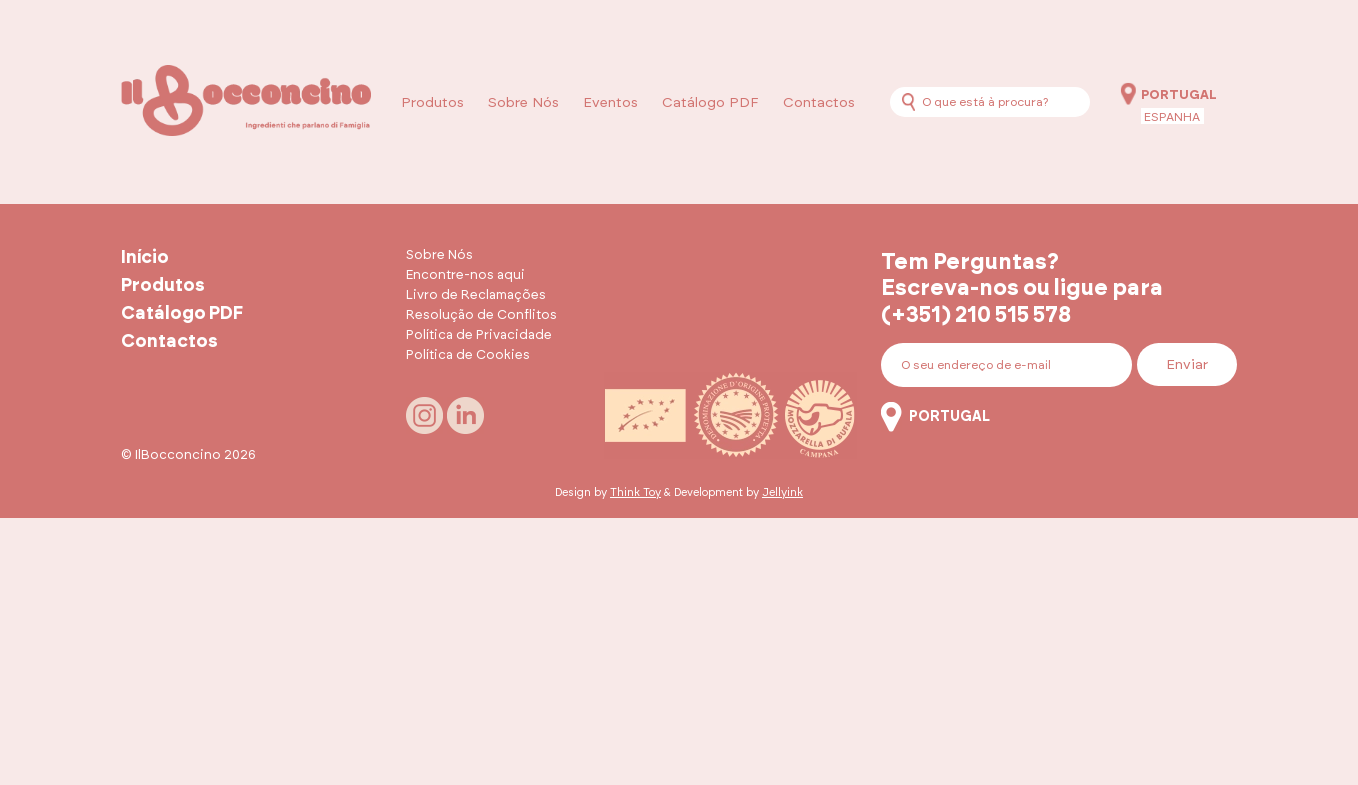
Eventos (610, 103)
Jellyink (782, 492)
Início (145, 258)
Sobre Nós (523, 103)
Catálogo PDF (710, 103)
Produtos (432, 103)
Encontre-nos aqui (465, 275)
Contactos (819, 103)
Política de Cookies (468, 355)
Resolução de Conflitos (481, 315)
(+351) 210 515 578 (976, 315)
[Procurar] (908, 101)
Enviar (1187, 365)
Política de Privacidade (479, 335)
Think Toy (635, 492)
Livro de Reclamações (476, 295)
